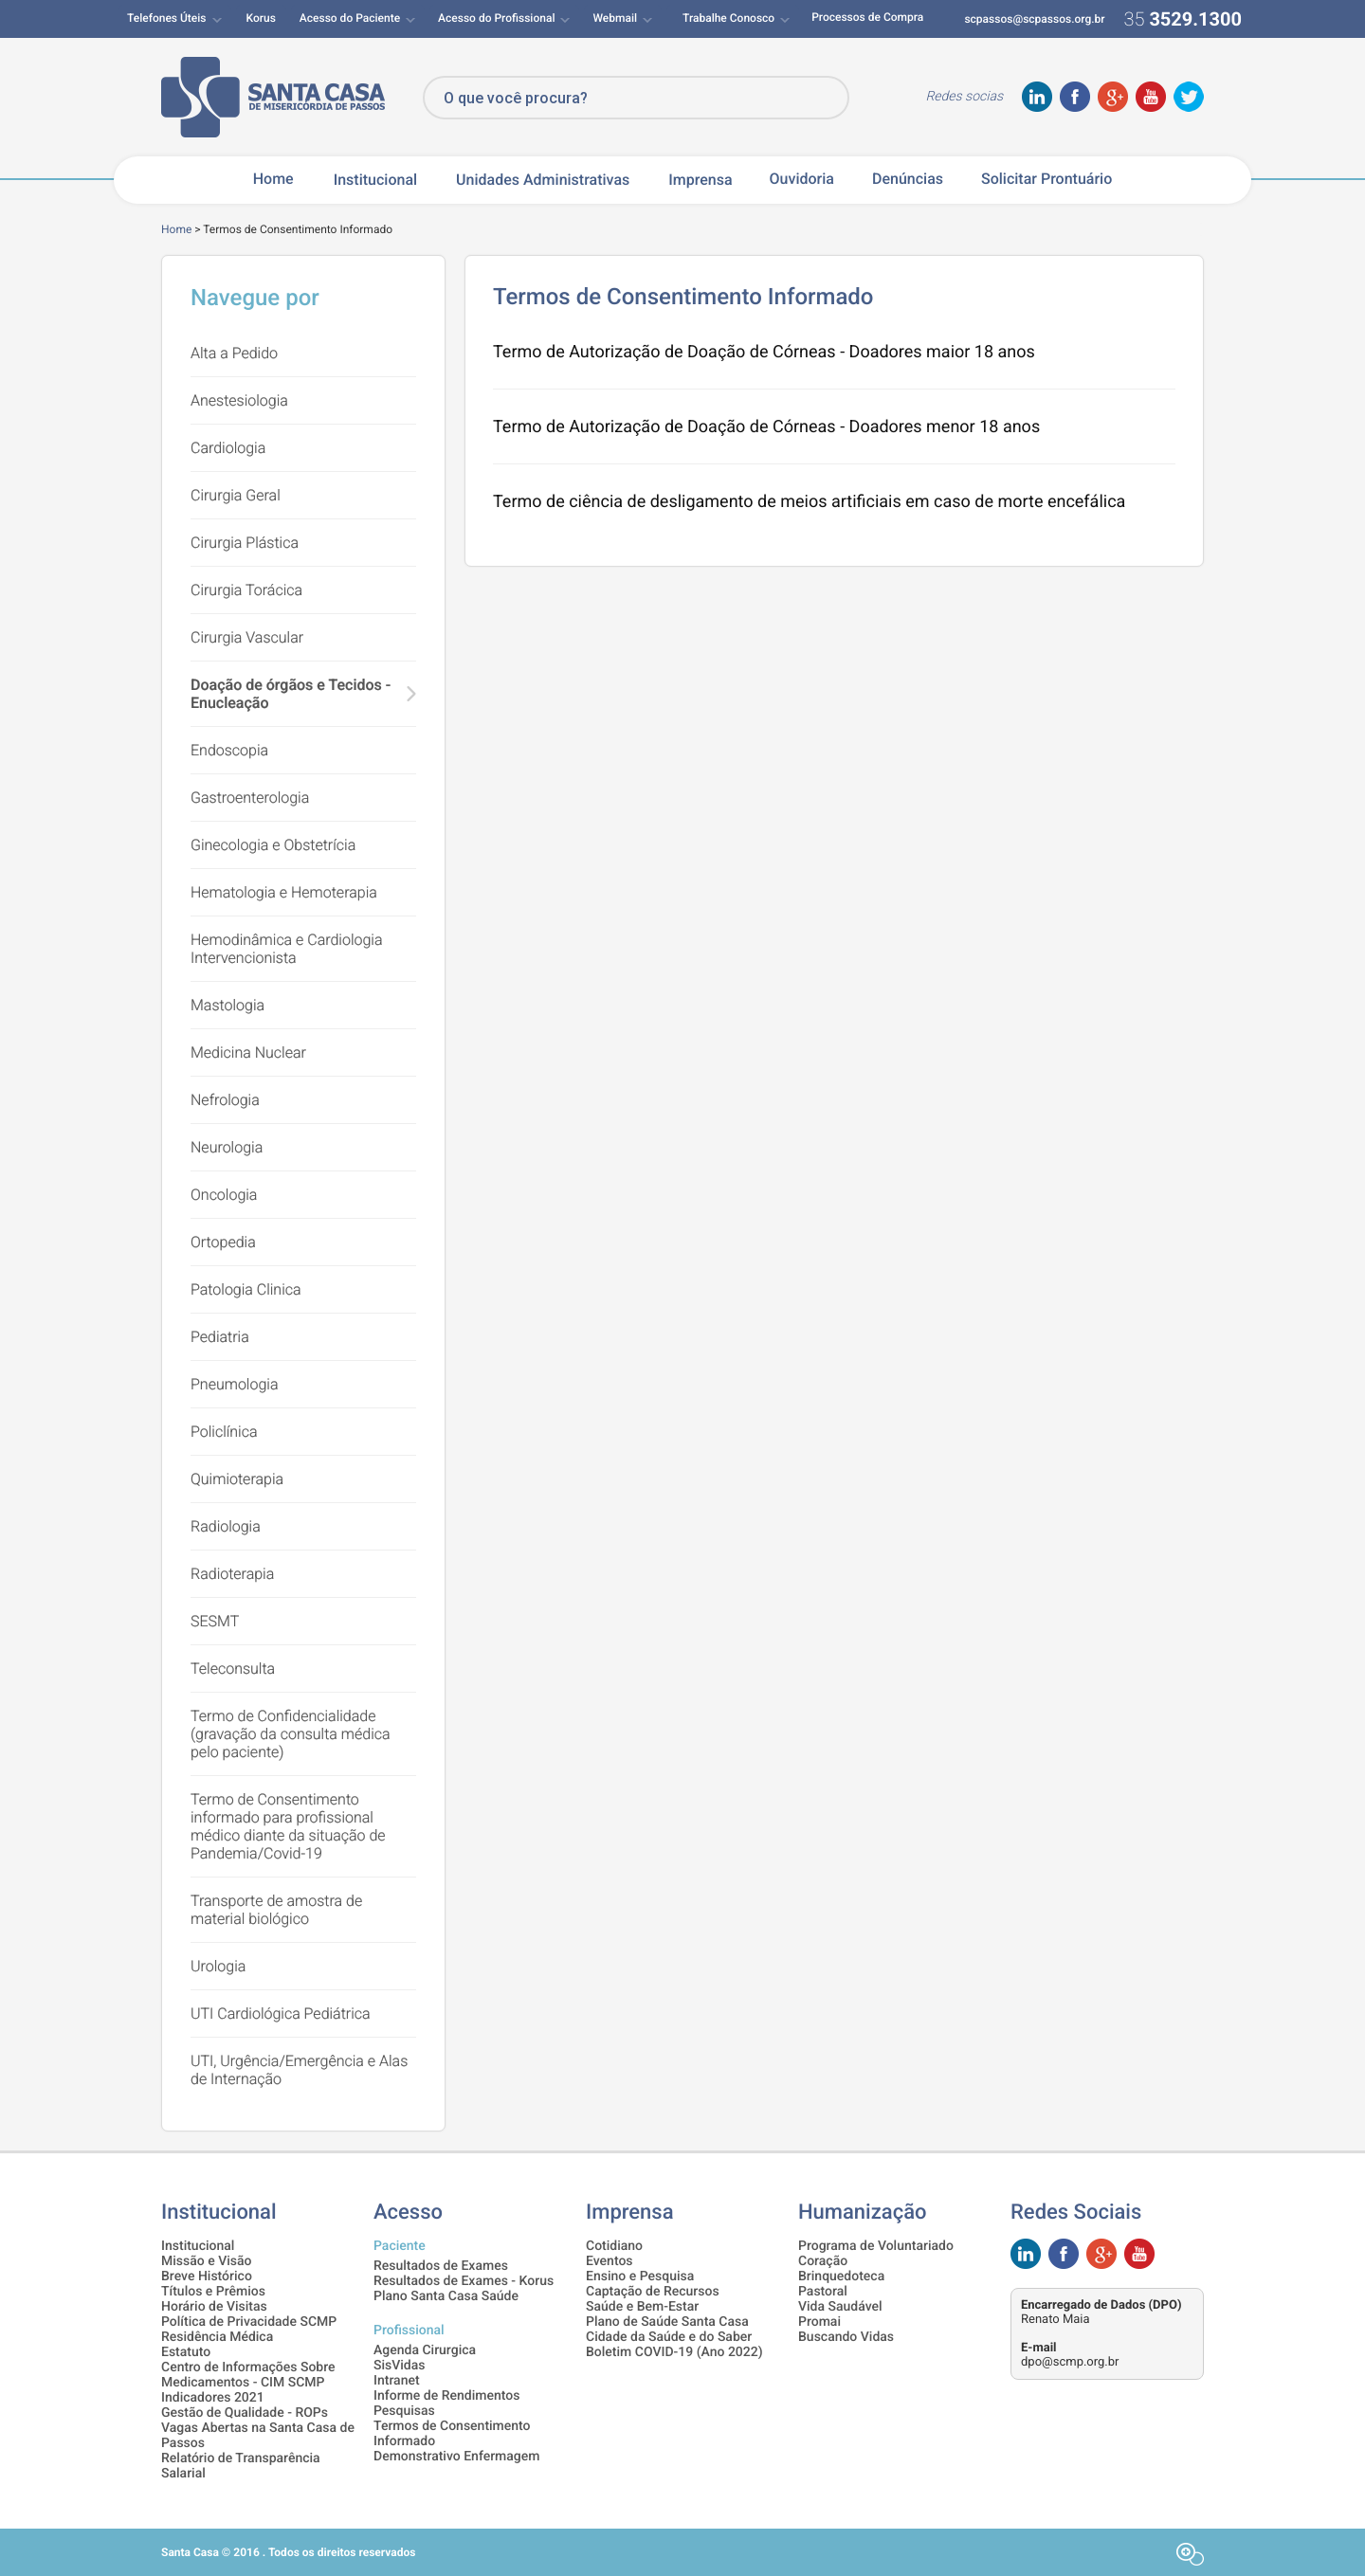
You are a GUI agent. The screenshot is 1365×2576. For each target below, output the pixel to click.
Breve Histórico (206, 2276)
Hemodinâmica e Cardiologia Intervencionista (287, 949)
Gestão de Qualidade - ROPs (244, 2413)
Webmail (614, 18)
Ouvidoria (802, 179)
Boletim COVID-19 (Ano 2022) (674, 2352)
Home (273, 179)
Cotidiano (614, 2246)
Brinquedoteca (841, 2276)
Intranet (396, 2380)
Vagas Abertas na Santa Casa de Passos (258, 2436)
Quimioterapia (237, 1479)
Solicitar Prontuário (1046, 179)
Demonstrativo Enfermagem (456, 2456)
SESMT (215, 1621)
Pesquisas (404, 2411)
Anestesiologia (239, 400)
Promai (819, 2322)
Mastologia (227, 1005)
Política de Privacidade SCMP (249, 2322)
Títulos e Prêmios (213, 2291)
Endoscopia (229, 750)
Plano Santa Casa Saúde (446, 2296)
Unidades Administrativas (542, 180)
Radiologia (226, 1526)
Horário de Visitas (214, 2306)
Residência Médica (217, 2337)
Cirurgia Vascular (247, 637)
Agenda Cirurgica (424, 2350)
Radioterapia (232, 1574)
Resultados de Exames (440, 2266)
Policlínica (224, 1432)
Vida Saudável (840, 2306)
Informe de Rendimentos (446, 2396)
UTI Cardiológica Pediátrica (281, 2014)
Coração (822, 2261)
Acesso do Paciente (350, 18)
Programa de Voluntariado (876, 2246)
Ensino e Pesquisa (640, 2276)
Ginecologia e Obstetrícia (273, 845)
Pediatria (220, 1337)
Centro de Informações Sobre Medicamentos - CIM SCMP (248, 2375)
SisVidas (399, 2365)
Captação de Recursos (652, 2291)
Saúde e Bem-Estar (642, 2306)
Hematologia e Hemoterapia (284, 892)
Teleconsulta (233, 1669)
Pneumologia (234, 1384)
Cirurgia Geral (236, 495)
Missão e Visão (206, 2261)
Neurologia (227, 1147)
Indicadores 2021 (212, 2397)
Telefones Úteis (167, 18)
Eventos (609, 2261)
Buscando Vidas (846, 2337)
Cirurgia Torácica (246, 590)
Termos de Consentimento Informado (452, 2434)
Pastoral (822, 2291)
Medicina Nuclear (248, 1052)
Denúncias (907, 179)
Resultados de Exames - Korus (463, 2281)
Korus (261, 18)
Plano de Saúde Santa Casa (667, 2322)
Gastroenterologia (250, 798)
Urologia (218, 1966)
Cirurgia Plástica (245, 543)
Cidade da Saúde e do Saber (669, 2337)
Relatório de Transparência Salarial (240, 2466)
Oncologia (224, 1195)
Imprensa (700, 180)
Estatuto (185, 2352)
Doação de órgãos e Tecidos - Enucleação (291, 694)
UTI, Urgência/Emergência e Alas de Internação (299, 2070)
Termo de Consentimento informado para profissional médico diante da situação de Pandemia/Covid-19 (288, 1826)
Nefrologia (225, 1100)
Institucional (375, 180)
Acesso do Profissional (496, 18)
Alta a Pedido (234, 353)
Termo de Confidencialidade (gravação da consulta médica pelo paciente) (291, 1734)
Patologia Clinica (246, 1289)
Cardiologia (228, 448)
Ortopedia (223, 1242)
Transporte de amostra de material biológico (276, 1910)
